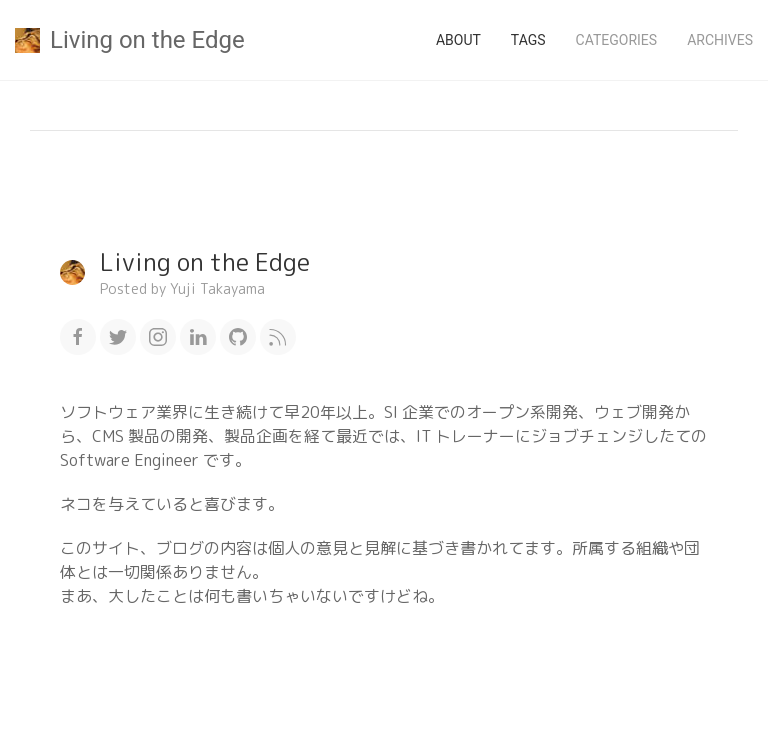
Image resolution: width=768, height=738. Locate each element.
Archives (720, 40)
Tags (528, 40)
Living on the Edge (130, 40)
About (458, 40)
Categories (617, 40)
